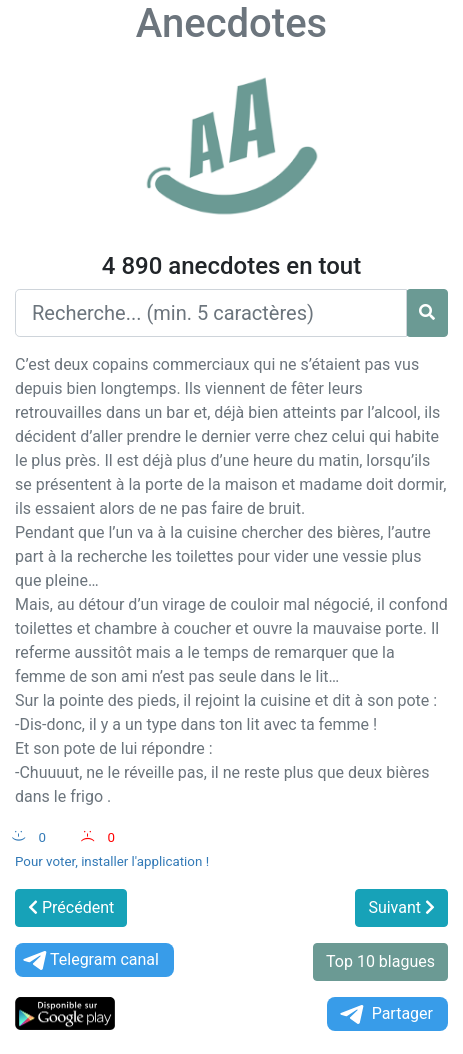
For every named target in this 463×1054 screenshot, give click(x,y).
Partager (385, 1014)
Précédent (71, 907)
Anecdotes (231, 23)
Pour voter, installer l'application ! (112, 861)
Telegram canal (89, 960)
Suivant (401, 907)
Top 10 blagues (380, 961)
